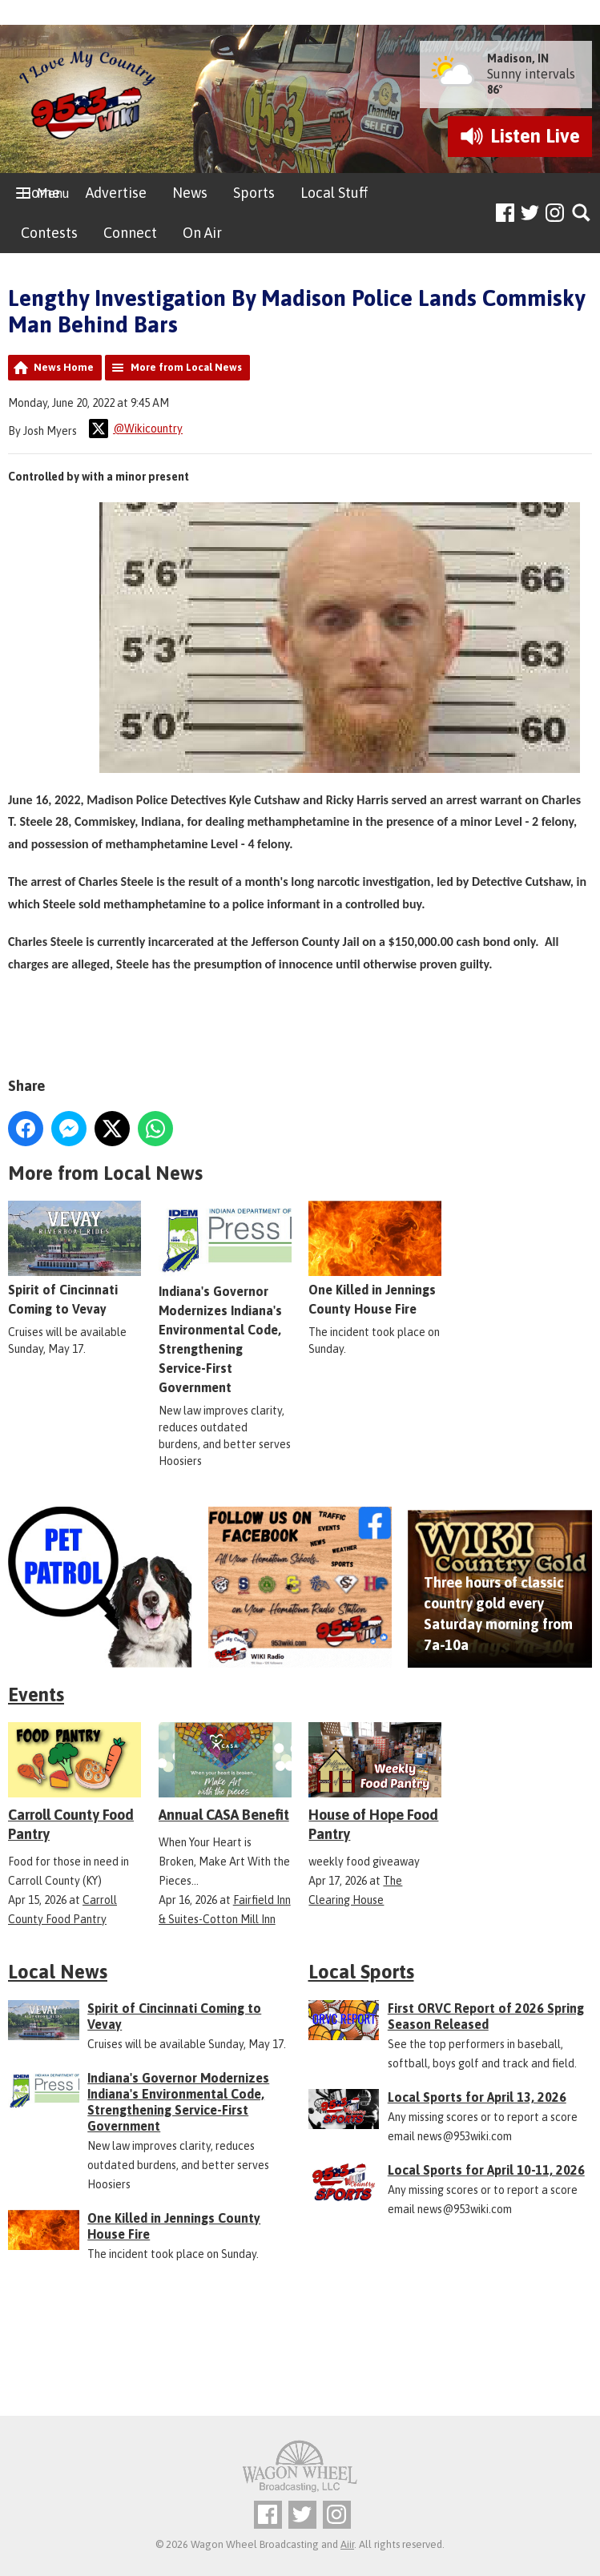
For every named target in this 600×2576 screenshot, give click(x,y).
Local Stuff (334, 192)
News (189, 192)
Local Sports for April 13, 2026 (477, 2097)
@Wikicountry (136, 428)
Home (40, 192)
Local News (57, 1971)
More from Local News (186, 367)
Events (36, 1694)
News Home (64, 367)
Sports (254, 192)
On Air (202, 232)
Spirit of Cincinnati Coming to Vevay (74, 1258)
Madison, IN (518, 58)
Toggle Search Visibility (582, 213)
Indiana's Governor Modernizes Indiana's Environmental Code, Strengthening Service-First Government (225, 1297)
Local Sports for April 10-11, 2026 (486, 2170)
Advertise (116, 192)
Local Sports (361, 1971)
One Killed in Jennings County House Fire (374, 1258)
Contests (49, 232)
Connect (130, 232)
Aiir (347, 2544)
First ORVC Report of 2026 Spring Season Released (486, 2016)
